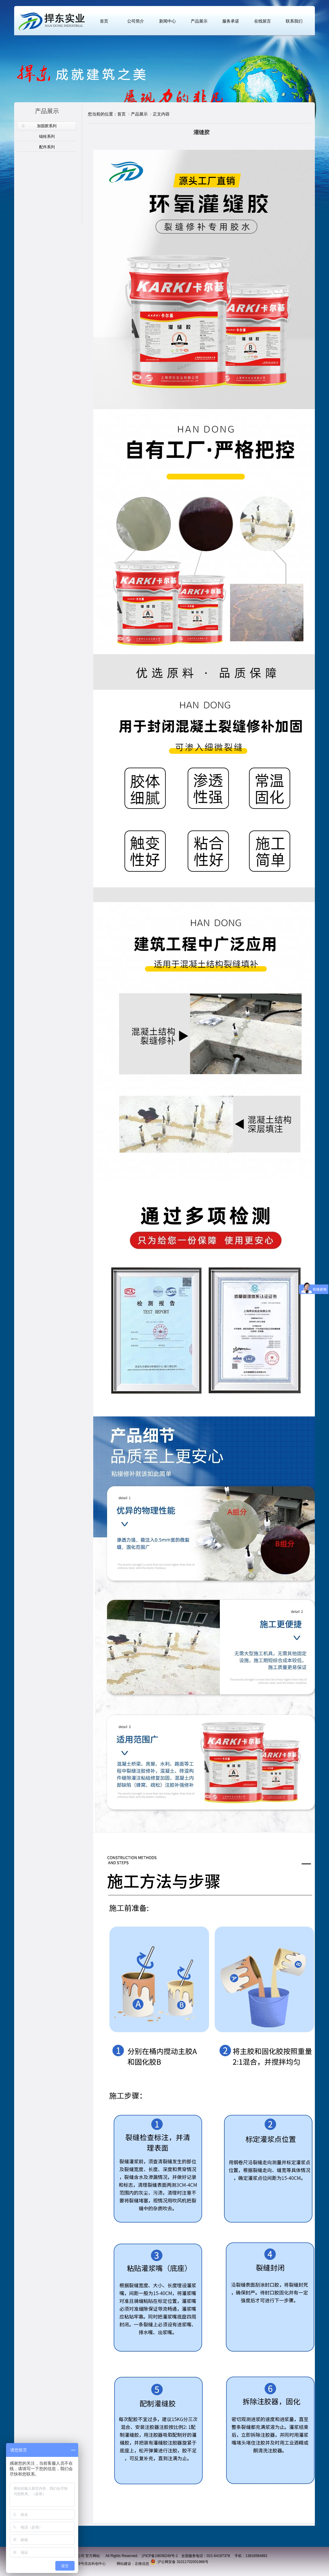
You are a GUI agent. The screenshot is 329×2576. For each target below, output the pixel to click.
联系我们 (294, 21)
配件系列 (47, 147)
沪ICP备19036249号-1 (160, 2556)
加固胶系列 (47, 126)
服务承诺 (230, 21)
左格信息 (142, 2564)
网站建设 (124, 2564)
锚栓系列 (47, 136)
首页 (104, 21)
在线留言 (262, 21)
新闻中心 (167, 21)
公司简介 (135, 21)
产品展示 (199, 21)
